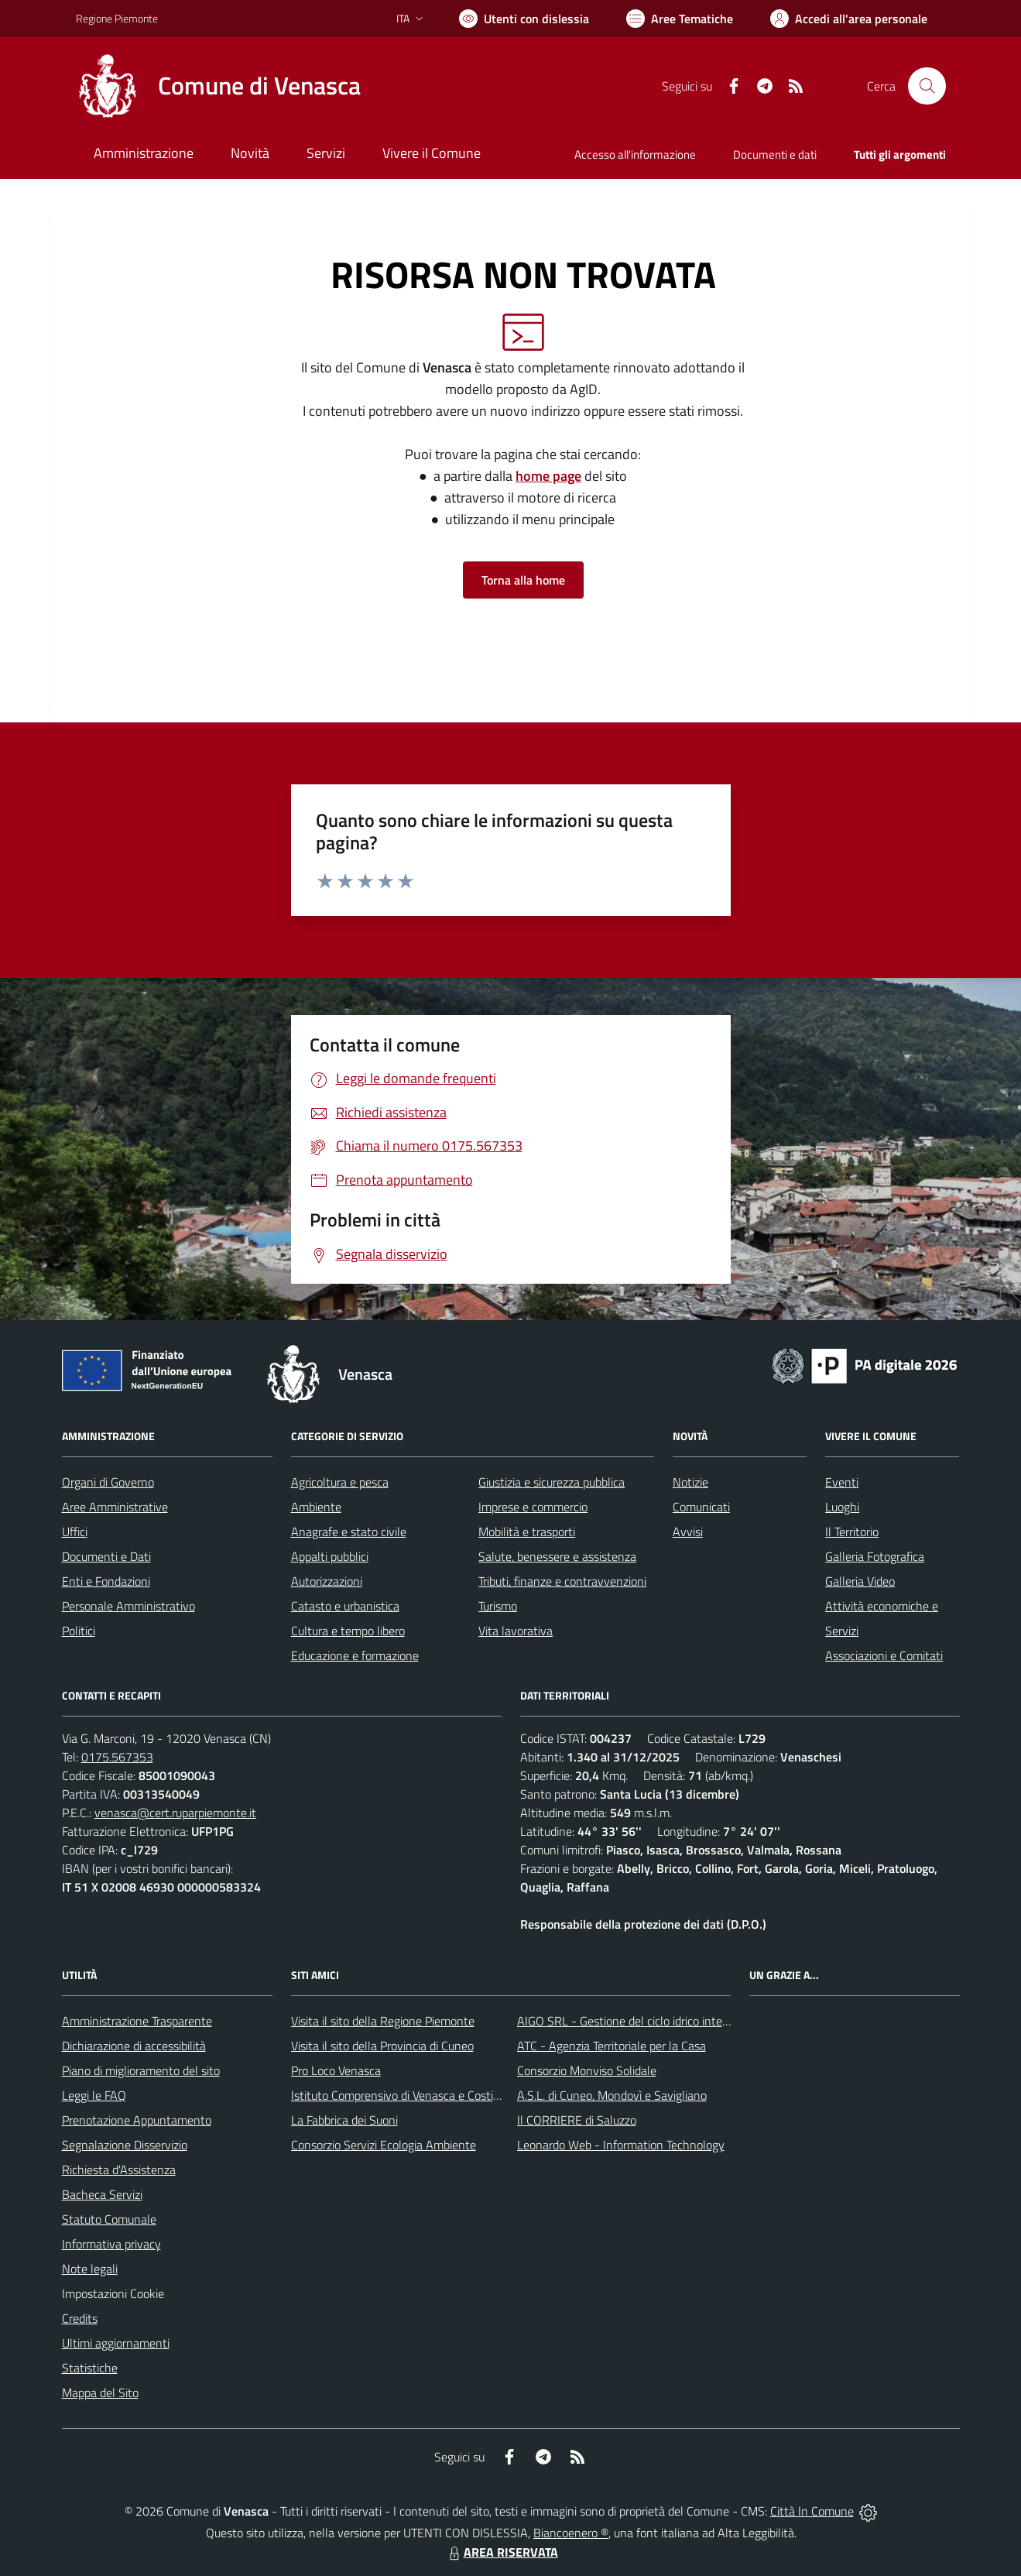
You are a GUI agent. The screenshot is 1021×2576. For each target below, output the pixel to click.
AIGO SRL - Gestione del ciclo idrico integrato (633, 2021)
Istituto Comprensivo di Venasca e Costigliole (405, 2095)
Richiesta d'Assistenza (119, 2169)
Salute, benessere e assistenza (557, 1556)
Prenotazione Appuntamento (136, 2120)
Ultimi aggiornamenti (116, 2343)
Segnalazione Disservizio (124, 2144)
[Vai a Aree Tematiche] (680, 18)
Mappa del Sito (100, 2392)
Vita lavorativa (515, 1630)
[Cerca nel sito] (926, 86)
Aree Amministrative (115, 1506)
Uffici (74, 1531)
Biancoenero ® (570, 2532)
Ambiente (316, 1506)
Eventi (841, 1482)
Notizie (690, 1482)
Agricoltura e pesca (340, 1482)
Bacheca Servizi (102, 2194)
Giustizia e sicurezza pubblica (551, 1482)
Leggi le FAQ (94, 2095)
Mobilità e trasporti (526, 1531)
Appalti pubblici (329, 1556)
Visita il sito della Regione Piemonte (383, 2021)
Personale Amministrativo (128, 1606)
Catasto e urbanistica (345, 1606)
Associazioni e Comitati (884, 1655)
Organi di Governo (108, 1482)
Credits (80, 2318)
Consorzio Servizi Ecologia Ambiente (383, 2144)
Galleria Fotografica (874, 1556)
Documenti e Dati (106, 1556)
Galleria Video (860, 1581)
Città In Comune (812, 2511)
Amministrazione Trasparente (137, 2021)
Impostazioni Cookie (113, 2293)
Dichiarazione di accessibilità (134, 2045)
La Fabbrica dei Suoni (344, 2120)
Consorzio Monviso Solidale (586, 2070)
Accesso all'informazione (635, 154)
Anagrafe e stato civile (348, 1531)
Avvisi (688, 1531)
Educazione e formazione (355, 1655)
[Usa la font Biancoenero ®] (524, 18)
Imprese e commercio (533, 1506)
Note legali (90, 2268)
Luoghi (842, 1506)
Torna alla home (523, 580)
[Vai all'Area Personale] (849, 18)
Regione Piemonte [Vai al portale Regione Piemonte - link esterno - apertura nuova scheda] (117, 18)
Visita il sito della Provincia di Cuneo (382, 2045)
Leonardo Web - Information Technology (621, 2144)
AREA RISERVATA (501, 2552)
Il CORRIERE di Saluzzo (576, 2120)
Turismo (497, 1606)
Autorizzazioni (326, 1581)
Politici (78, 1630)
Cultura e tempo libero (348, 1630)
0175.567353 (117, 1757)
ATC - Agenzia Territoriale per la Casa (611, 2045)
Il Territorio (852, 1531)
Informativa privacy (111, 2244)
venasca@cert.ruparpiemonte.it (175, 1812)
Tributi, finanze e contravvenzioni (562, 1581)
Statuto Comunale (109, 2219)
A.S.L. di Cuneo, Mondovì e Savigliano (612, 2095)
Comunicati (701, 1506)
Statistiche (90, 2367)
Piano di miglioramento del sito (141, 2070)
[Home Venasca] (218, 86)
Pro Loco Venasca (336, 2070)
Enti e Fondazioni (106, 1581)
